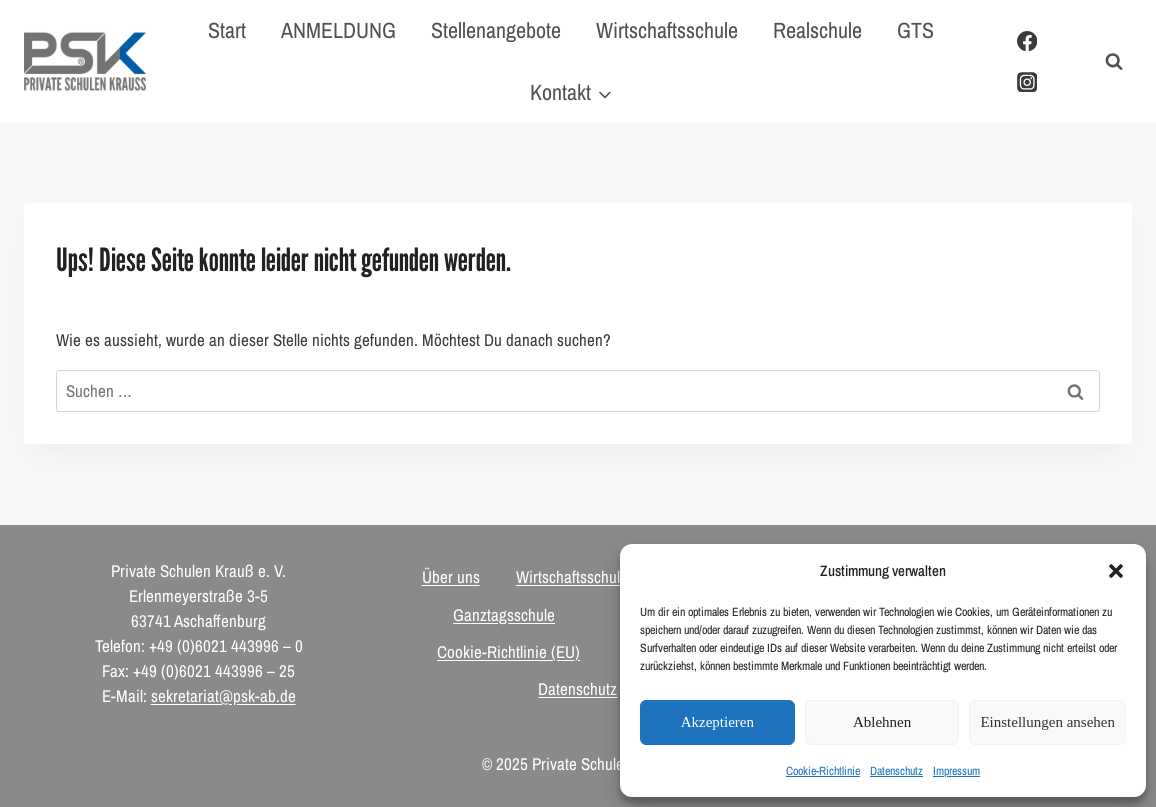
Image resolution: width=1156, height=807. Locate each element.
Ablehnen (882, 722)
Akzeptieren (717, 722)
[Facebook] (1026, 40)
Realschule (817, 30)
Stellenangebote (496, 30)
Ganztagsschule (504, 614)
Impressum (956, 771)
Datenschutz (896, 771)
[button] (1116, 571)
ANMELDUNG (338, 30)
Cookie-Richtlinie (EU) (508, 651)
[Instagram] (1026, 82)
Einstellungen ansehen (1047, 722)
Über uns (451, 576)
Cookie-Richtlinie (823, 771)
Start (227, 30)
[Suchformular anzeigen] (1114, 62)
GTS (915, 30)
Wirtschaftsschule (667, 30)
